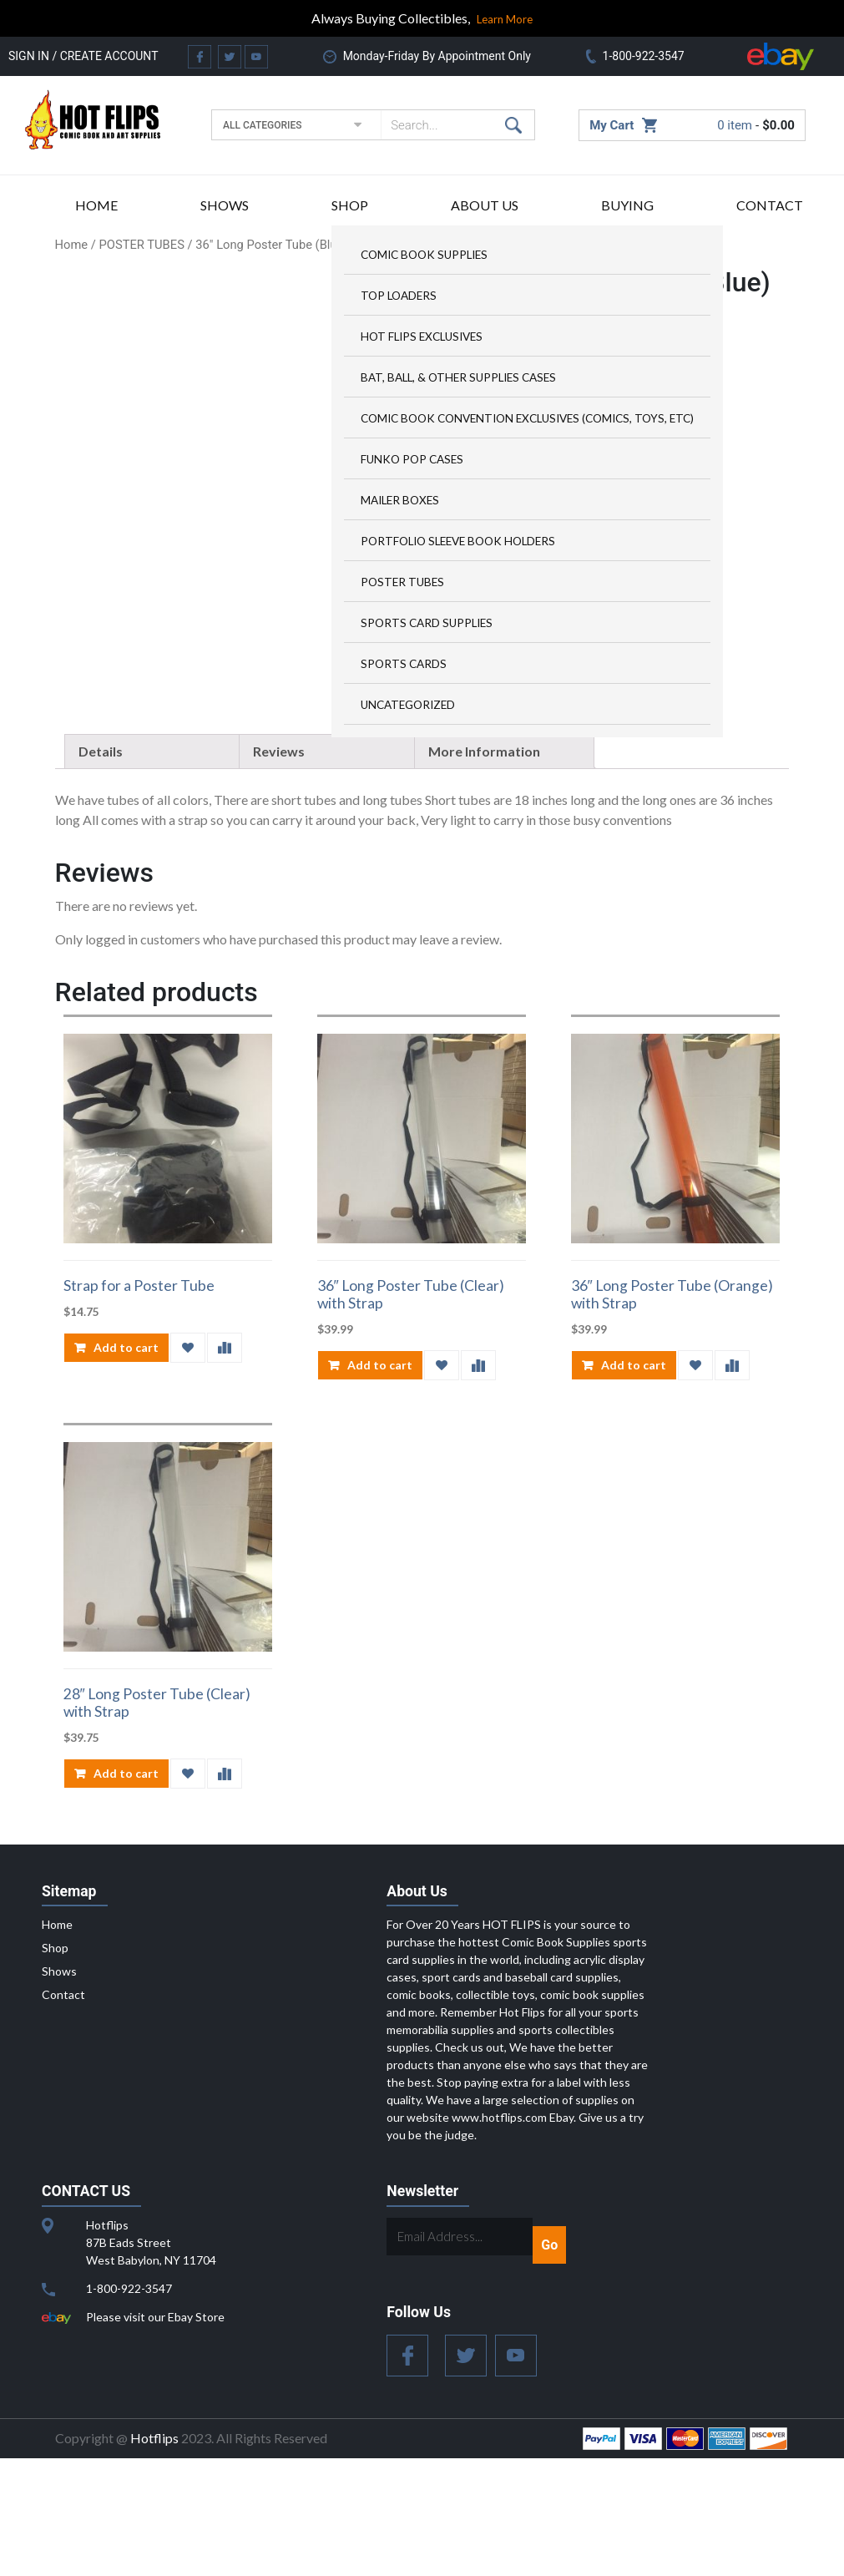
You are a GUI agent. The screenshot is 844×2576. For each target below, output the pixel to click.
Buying (627, 205)
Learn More (505, 19)
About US (484, 205)
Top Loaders (399, 295)
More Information (484, 868)
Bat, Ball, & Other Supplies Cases (458, 377)
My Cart (611, 125)
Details (100, 868)
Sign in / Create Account (83, 56)
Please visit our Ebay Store (155, 2434)
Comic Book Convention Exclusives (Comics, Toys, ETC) (527, 418)
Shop (349, 205)
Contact (769, 205)
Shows (224, 205)
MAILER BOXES (400, 500)
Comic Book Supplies (424, 254)
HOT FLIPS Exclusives (422, 336)
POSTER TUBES (402, 582)
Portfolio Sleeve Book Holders (458, 541)
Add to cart (126, 1465)
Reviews (279, 868)
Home (96, 205)
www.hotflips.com (499, 2235)
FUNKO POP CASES (412, 459)
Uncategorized (408, 704)
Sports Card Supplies (427, 623)
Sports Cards (404, 664)
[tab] (154, 868)
